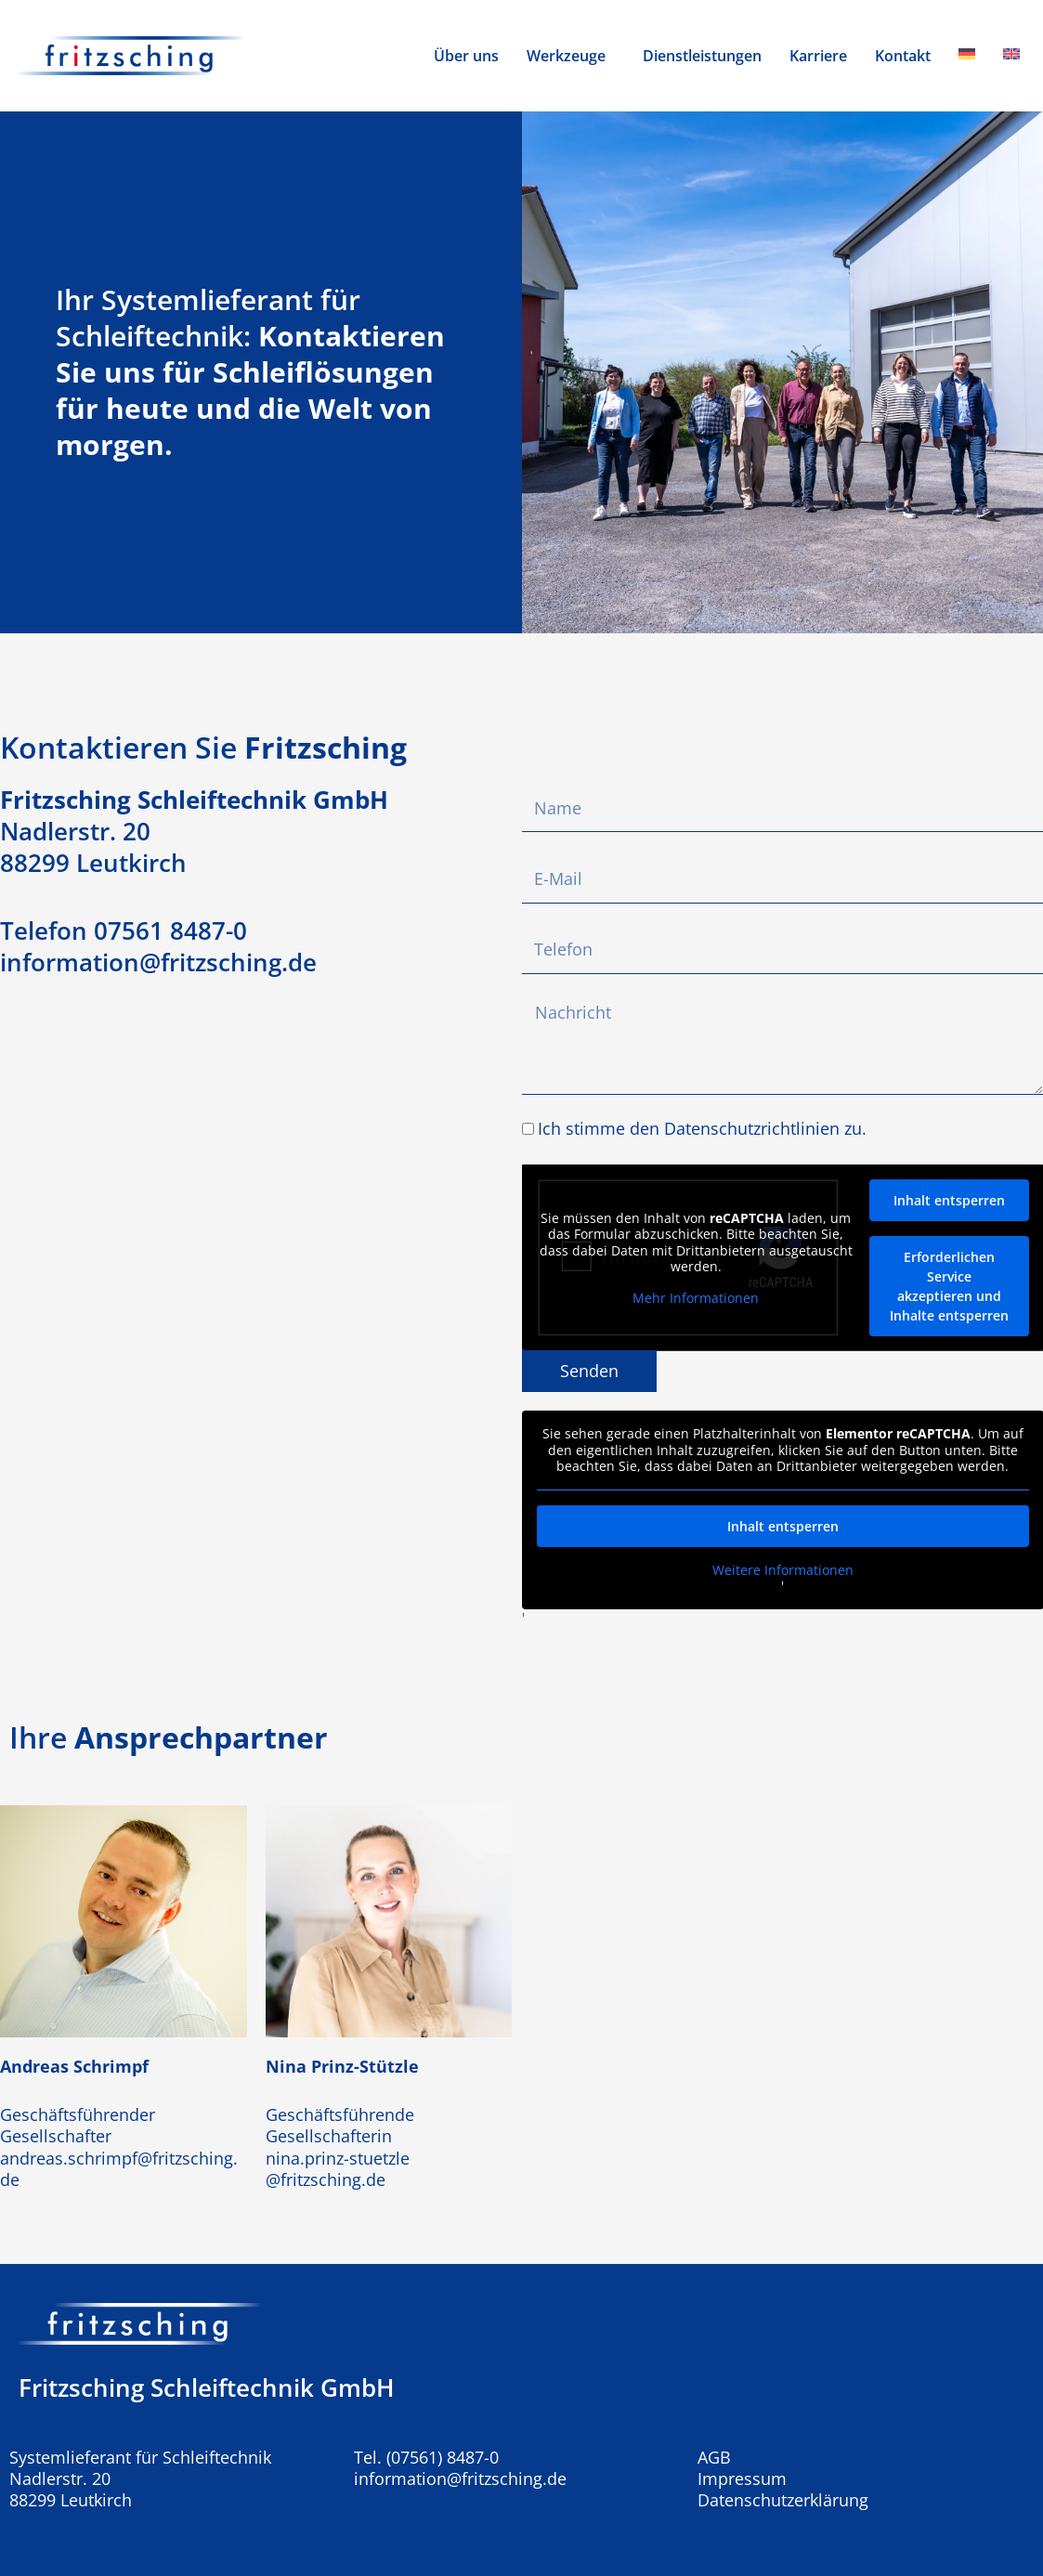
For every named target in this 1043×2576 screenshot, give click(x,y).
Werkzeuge (566, 56)
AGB (714, 2457)
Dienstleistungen (702, 56)
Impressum (742, 2479)
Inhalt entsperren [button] (948, 1200)
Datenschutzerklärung (783, 2500)
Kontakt (903, 56)
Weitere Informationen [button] (782, 1569)
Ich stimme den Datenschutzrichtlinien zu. (702, 1128)
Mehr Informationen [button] (695, 1297)
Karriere (818, 56)
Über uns (466, 56)
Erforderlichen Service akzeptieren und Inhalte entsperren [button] (948, 1286)
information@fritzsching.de (460, 2478)
